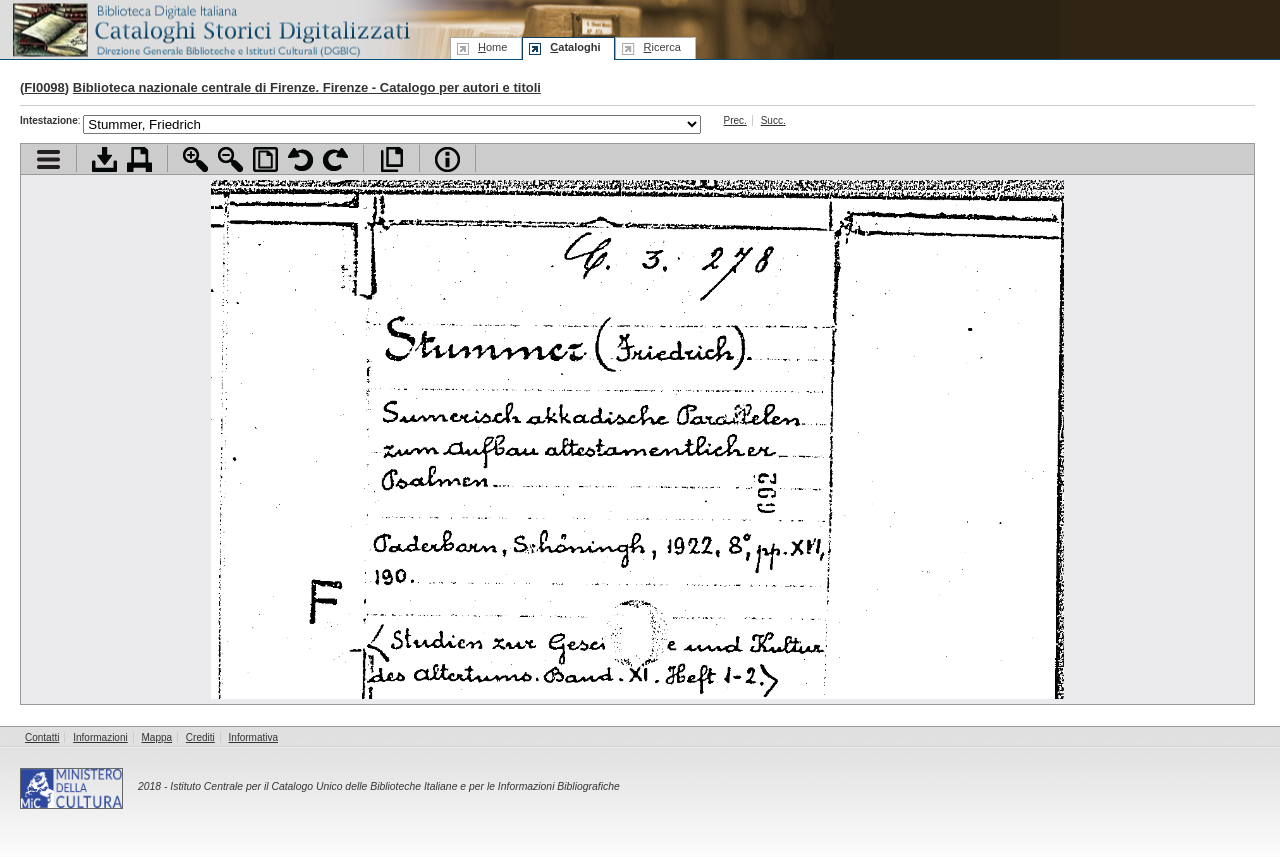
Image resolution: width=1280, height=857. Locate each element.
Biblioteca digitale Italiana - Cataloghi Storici (210, 28)
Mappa (157, 737)
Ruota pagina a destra (335, 159)
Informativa (253, 737)
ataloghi (575, 47)
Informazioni (100, 737)
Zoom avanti (195, 159)
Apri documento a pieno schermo (391, 159)
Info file (447, 159)
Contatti (42, 737)
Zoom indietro (230, 159)
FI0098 (44, 87)
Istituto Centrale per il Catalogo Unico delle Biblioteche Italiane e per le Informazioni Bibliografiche (394, 786)
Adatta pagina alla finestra (265, 159)
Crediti (200, 737)
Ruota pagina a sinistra (300, 159)
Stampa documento (139, 159)
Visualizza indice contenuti (48, 159)
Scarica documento (104, 159)
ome (492, 47)
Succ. (773, 120)
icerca (661, 47)
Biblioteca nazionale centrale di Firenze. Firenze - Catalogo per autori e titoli (307, 87)
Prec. (735, 120)
